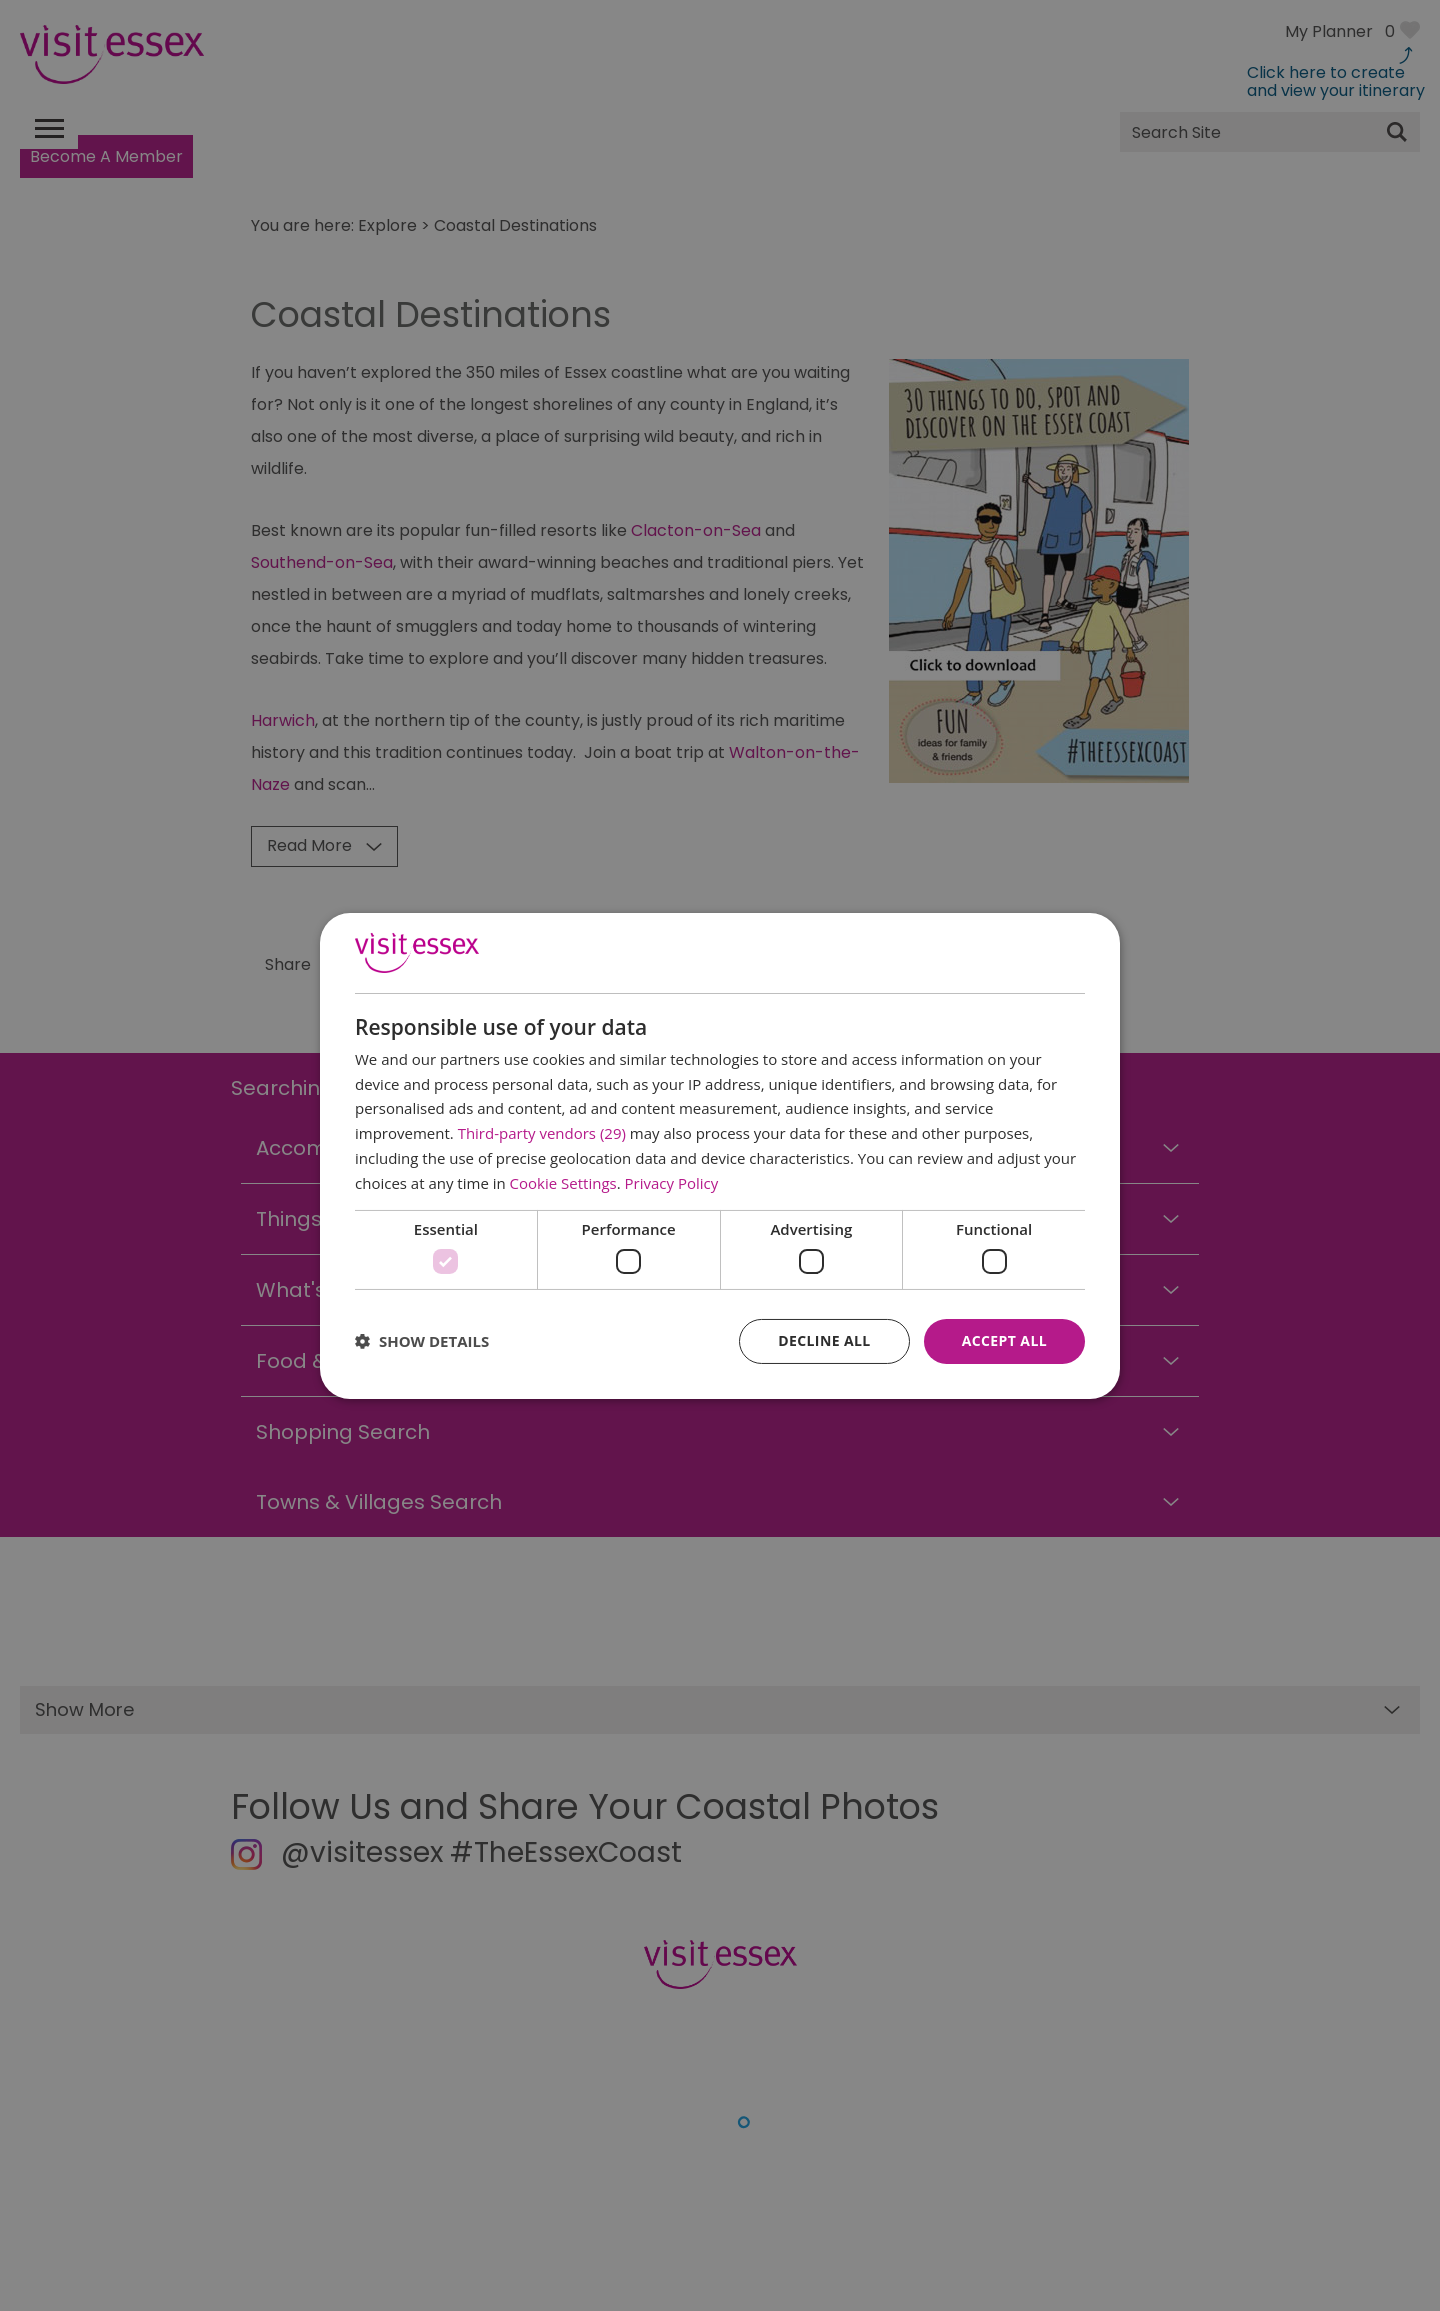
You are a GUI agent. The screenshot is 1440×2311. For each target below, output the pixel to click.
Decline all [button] (824, 1340)
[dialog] (720, 1155)
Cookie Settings (563, 1183)
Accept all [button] (1004, 1340)
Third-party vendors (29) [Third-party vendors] (542, 1133)
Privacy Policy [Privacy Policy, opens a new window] (672, 1183)
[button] (422, 1341)
